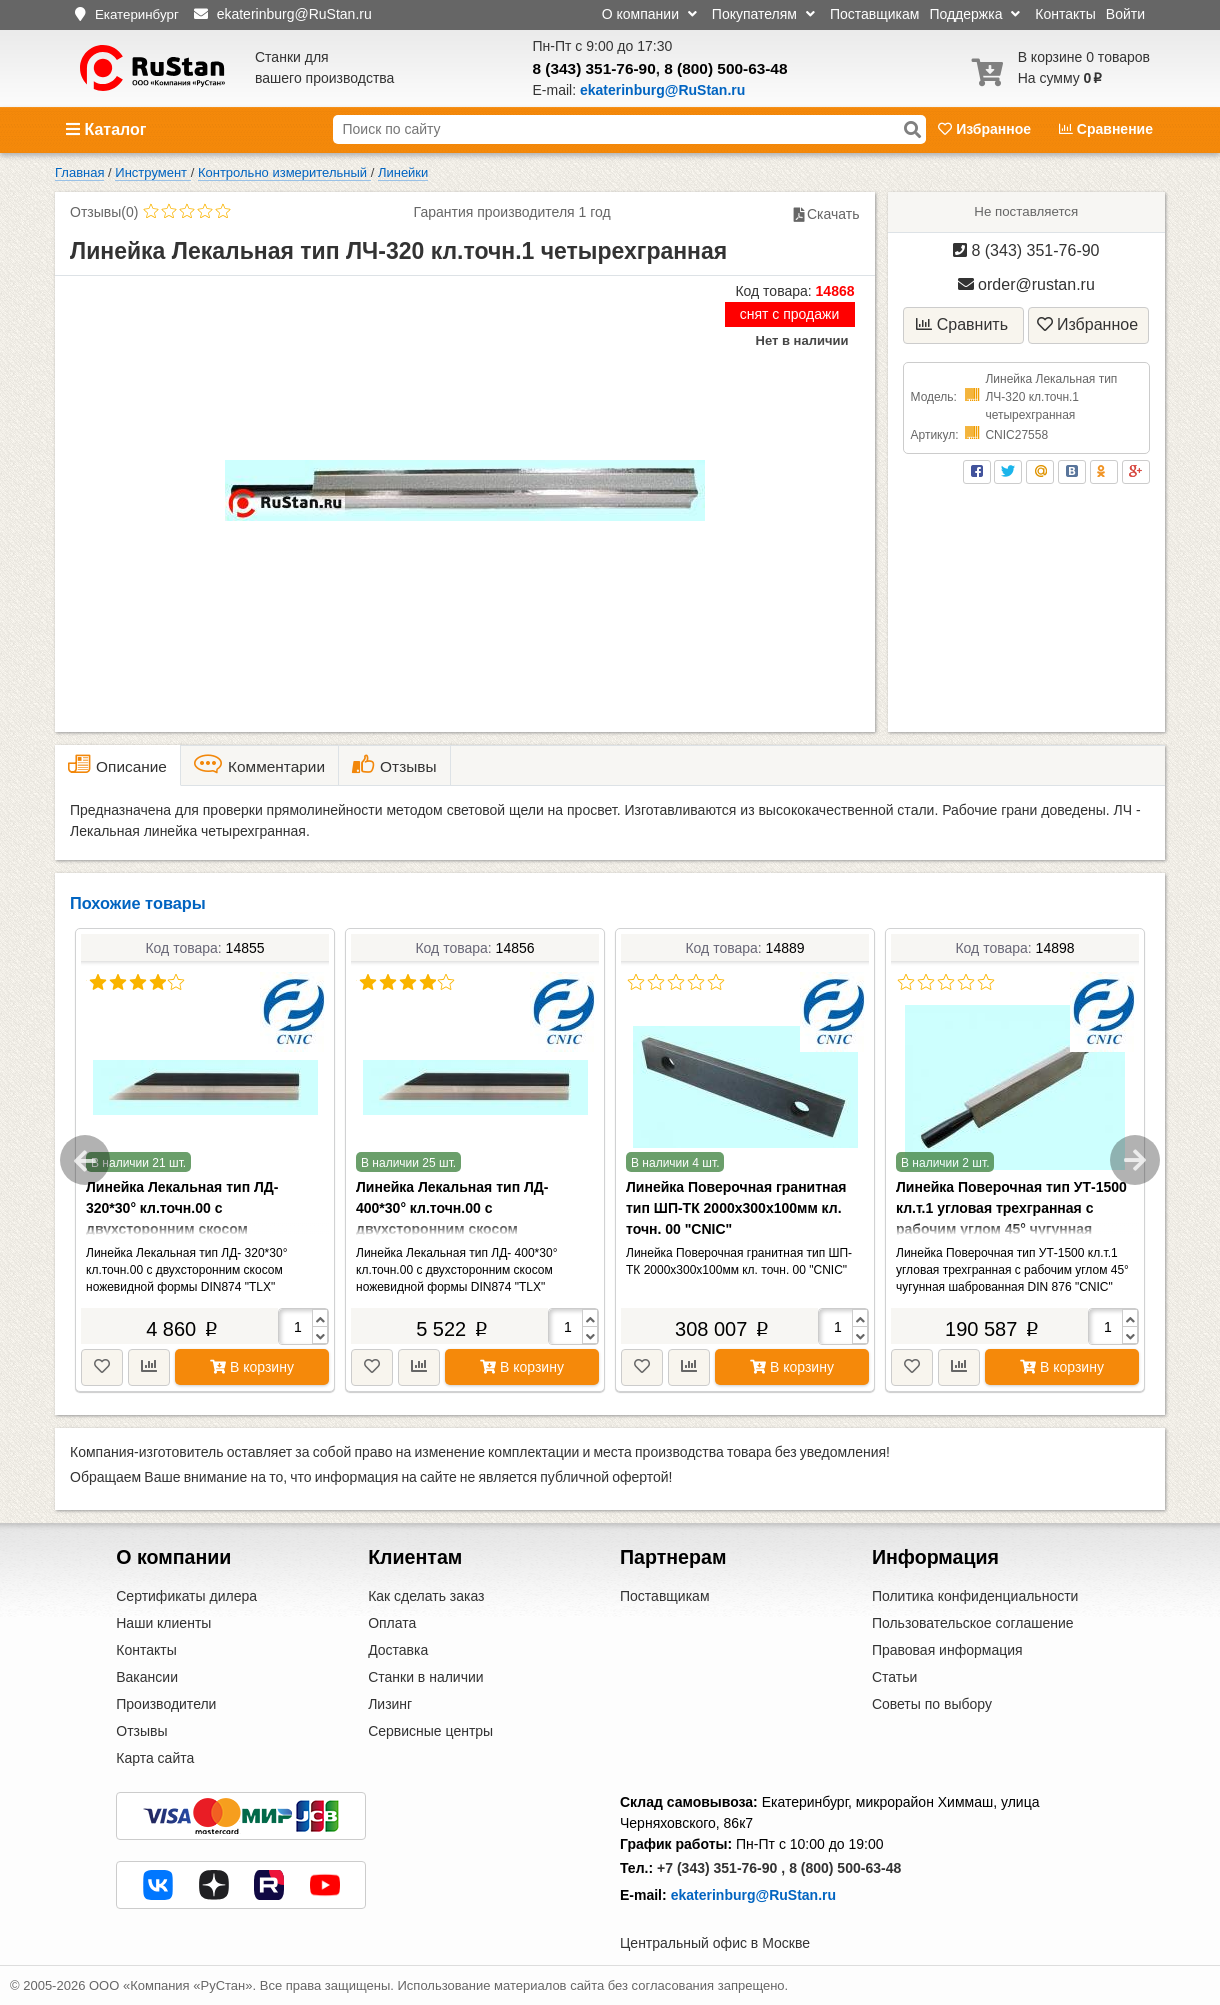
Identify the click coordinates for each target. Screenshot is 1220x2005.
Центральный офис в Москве (715, 1943)
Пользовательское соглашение (973, 1623)
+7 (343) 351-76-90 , (721, 1868)
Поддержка (974, 14)
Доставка (398, 1650)
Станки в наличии (426, 1677)
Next (1135, 1160)
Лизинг (390, 1704)
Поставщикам (875, 14)
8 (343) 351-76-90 (594, 68)
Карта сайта (155, 1758)
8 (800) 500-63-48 (725, 68)
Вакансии (147, 1677)
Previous (85, 1160)
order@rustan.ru (1026, 284)
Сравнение (1106, 129)
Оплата (392, 1623)
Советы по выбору (932, 1704)
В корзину (252, 1367)
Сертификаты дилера (186, 1596)
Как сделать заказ (426, 1596)
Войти (1125, 14)
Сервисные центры (430, 1731)
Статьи (894, 1677)
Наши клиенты (163, 1623)
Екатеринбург (137, 14)
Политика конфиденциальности (975, 1596)
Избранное (986, 129)
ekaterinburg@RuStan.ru (753, 1895)
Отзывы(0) (104, 212)
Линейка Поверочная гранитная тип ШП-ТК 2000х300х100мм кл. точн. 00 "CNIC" (736, 1208)
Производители (166, 1704)
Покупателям (763, 14)
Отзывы (141, 1731)
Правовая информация (947, 1650)
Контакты (1065, 14)
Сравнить (962, 324)
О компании (649, 14)
